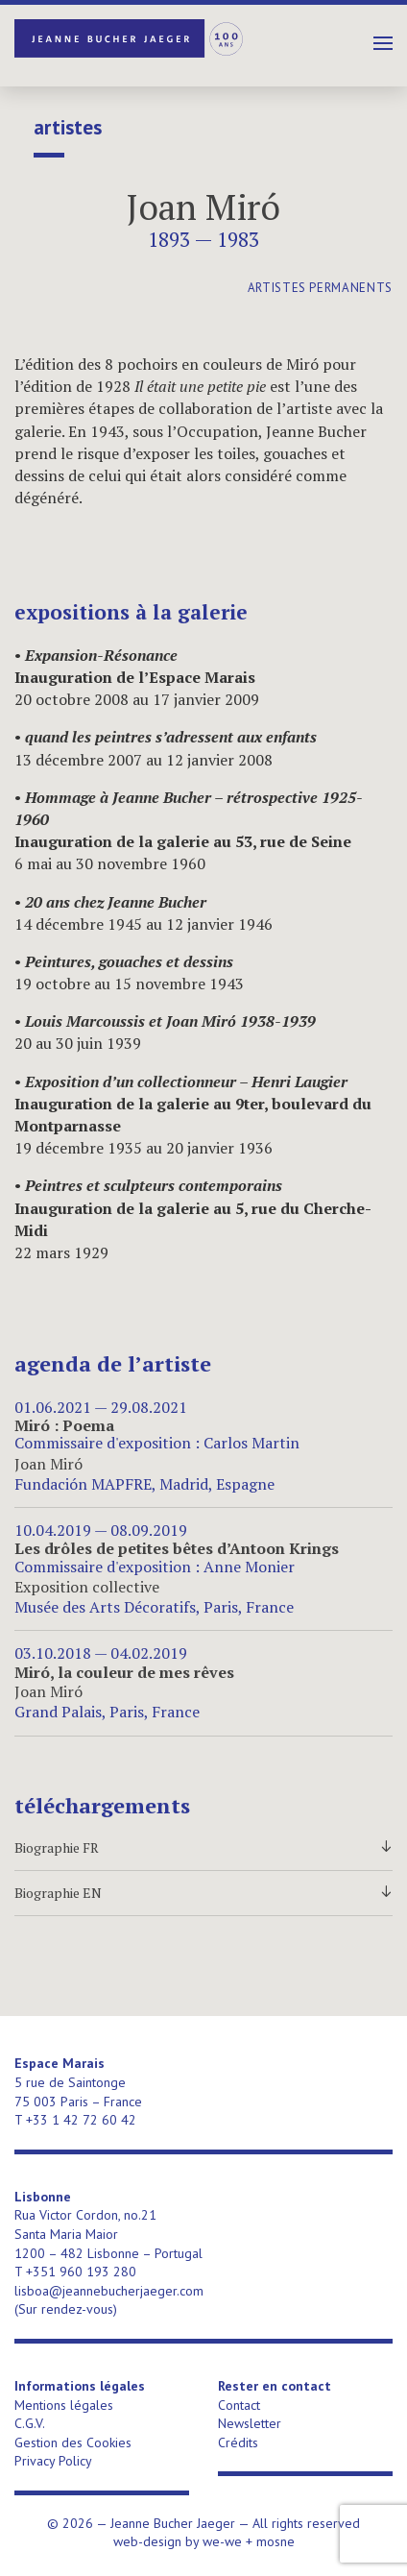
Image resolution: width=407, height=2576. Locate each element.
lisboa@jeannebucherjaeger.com (109, 2290)
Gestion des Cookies (73, 2442)
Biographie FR (203, 1848)
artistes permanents (320, 287)
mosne (275, 2541)
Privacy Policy (53, 2460)
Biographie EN (203, 1893)
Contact (239, 2405)
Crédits (238, 2442)
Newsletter (249, 2423)
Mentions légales (63, 2405)
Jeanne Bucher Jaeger (129, 38)
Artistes (68, 127)
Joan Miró (203, 207)
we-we (222, 2541)
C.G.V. (29, 2423)
